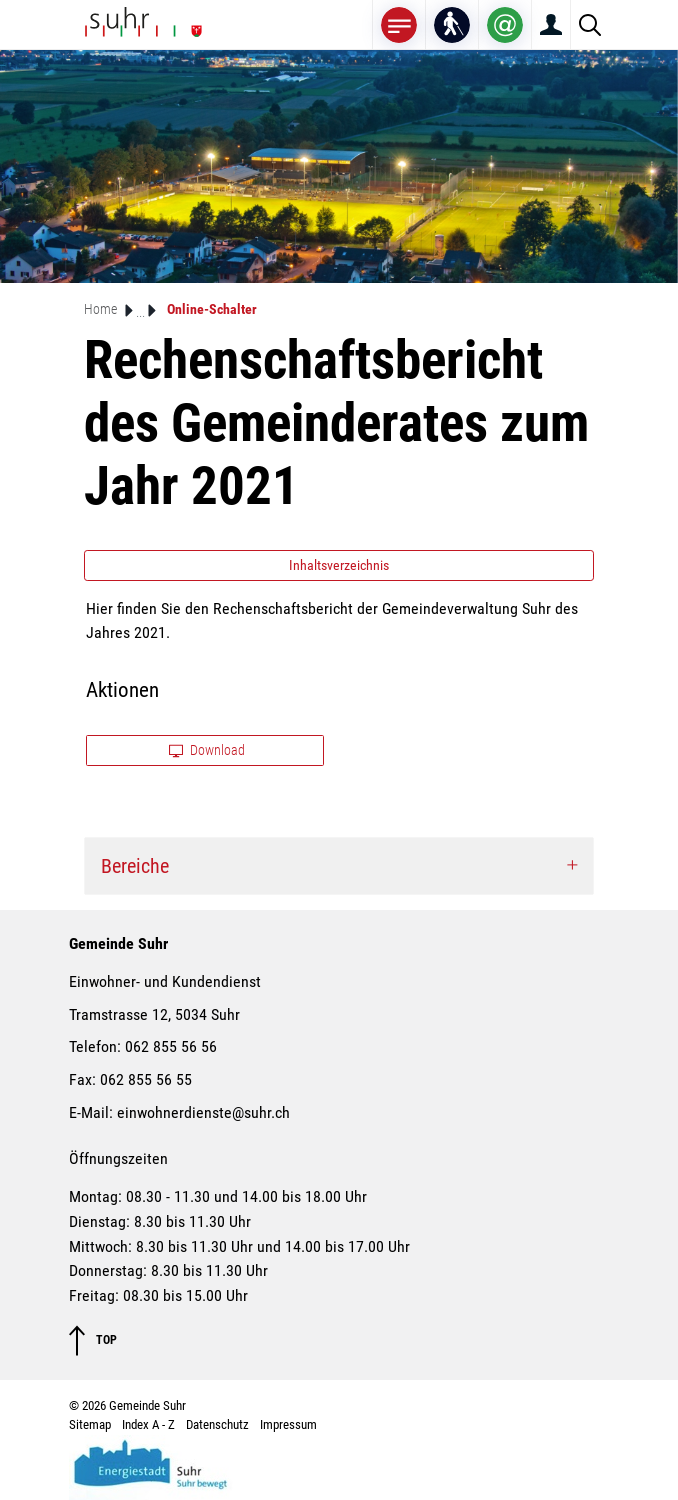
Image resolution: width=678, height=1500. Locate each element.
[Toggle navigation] (399, 24)
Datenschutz (217, 1424)
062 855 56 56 (171, 1046)
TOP (93, 1340)
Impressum (288, 1424)
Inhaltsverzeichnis (339, 565)
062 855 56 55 (146, 1079)
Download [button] (207, 750)
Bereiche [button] (135, 866)
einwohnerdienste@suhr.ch (203, 1112)
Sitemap (90, 1424)
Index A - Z (148, 1424)
